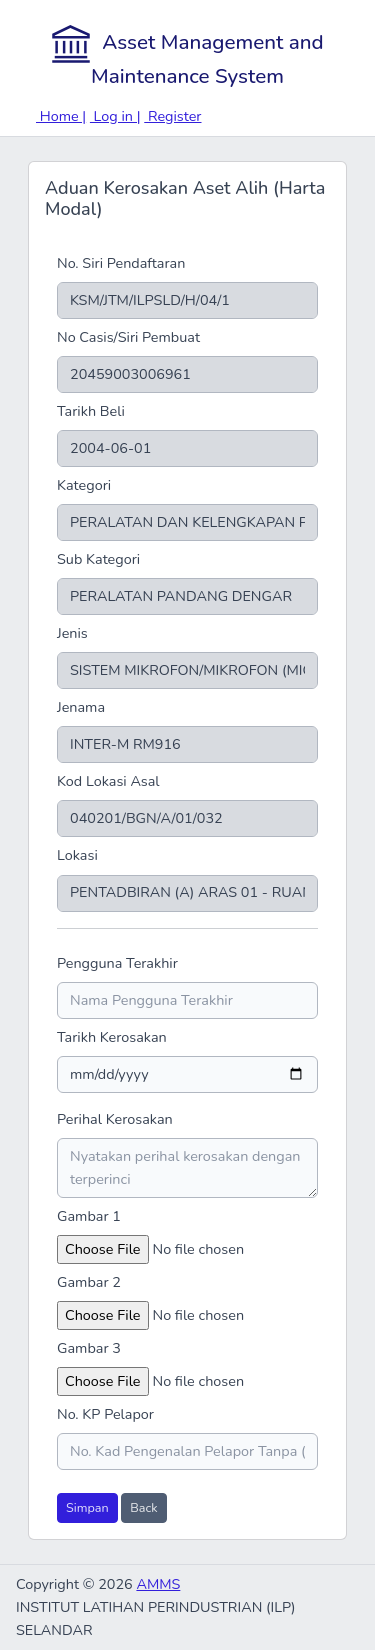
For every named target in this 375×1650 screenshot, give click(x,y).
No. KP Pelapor (105, 1414)
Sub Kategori (98, 559)
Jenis (72, 633)
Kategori (84, 485)
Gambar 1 (89, 1216)
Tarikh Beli (91, 411)
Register (172, 116)
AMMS (158, 1584)
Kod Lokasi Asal (108, 781)
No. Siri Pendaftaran (121, 263)
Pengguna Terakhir (117, 963)
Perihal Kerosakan (115, 1119)
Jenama (81, 707)
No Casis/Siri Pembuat (128, 337)
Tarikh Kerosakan (112, 1037)
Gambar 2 (89, 1282)
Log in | (115, 116)
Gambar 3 (89, 1348)
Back (143, 1507)
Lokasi (77, 855)
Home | (61, 116)
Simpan (87, 1507)
